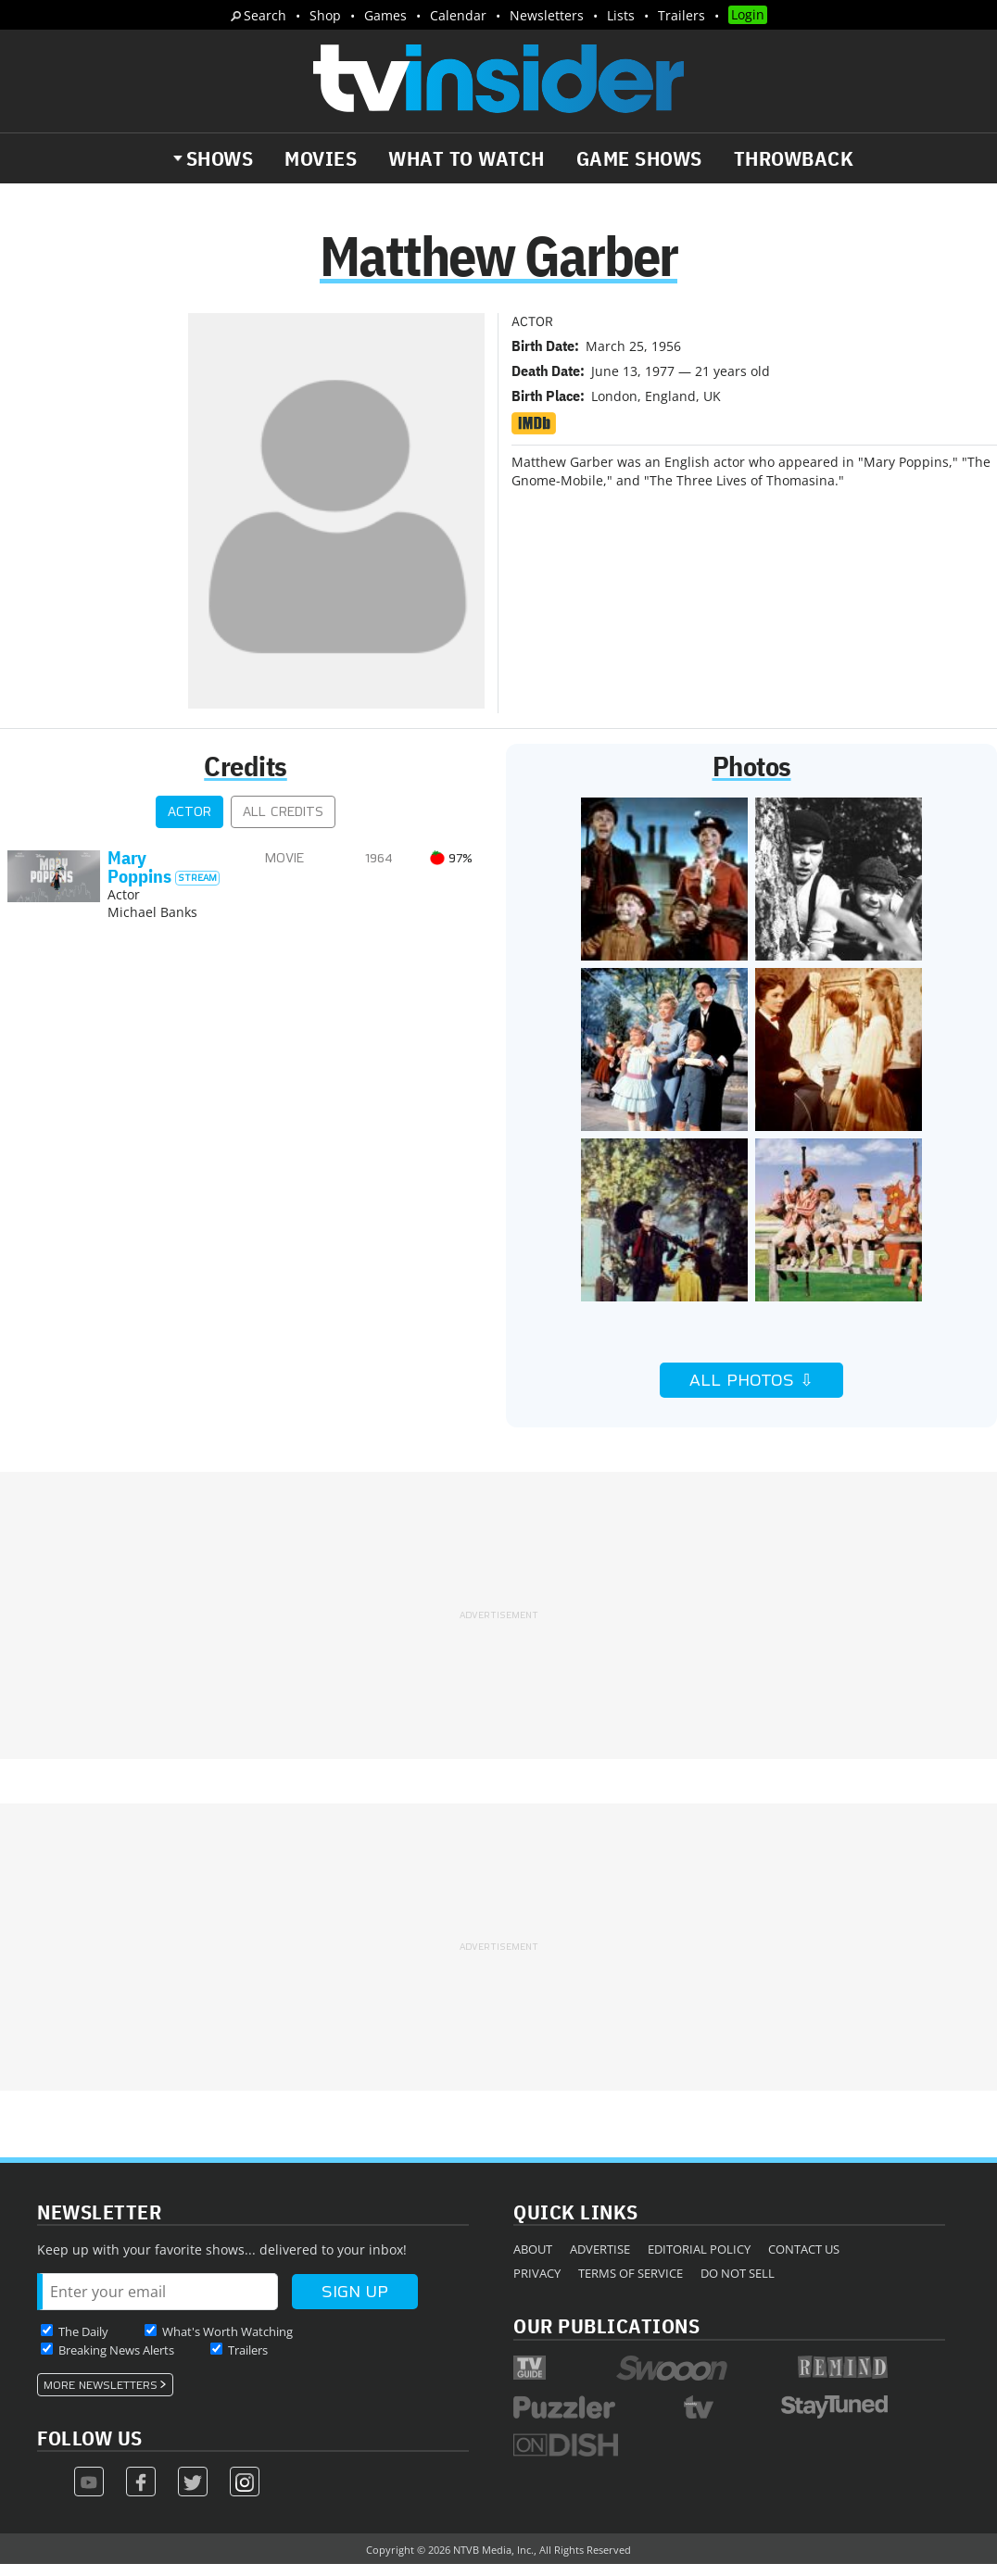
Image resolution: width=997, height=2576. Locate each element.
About (532, 2260)
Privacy (537, 2284)
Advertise (600, 2260)
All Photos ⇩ (751, 1391)
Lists (621, 15)
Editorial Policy (699, 2260)
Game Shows (639, 158)
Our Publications (606, 2337)
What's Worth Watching (227, 2342)
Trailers (681, 15)
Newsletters (547, 15)
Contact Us (803, 2260)
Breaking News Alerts (116, 2361)
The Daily (83, 2342)
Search (265, 15)
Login (747, 14)
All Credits (283, 823)
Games (385, 15)
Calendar (458, 15)
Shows (220, 158)
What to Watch (466, 158)
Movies (320, 158)
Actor (189, 823)
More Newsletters (101, 2396)
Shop (325, 15)
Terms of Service (630, 2284)
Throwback (794, 158)
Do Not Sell (737, 2284)
